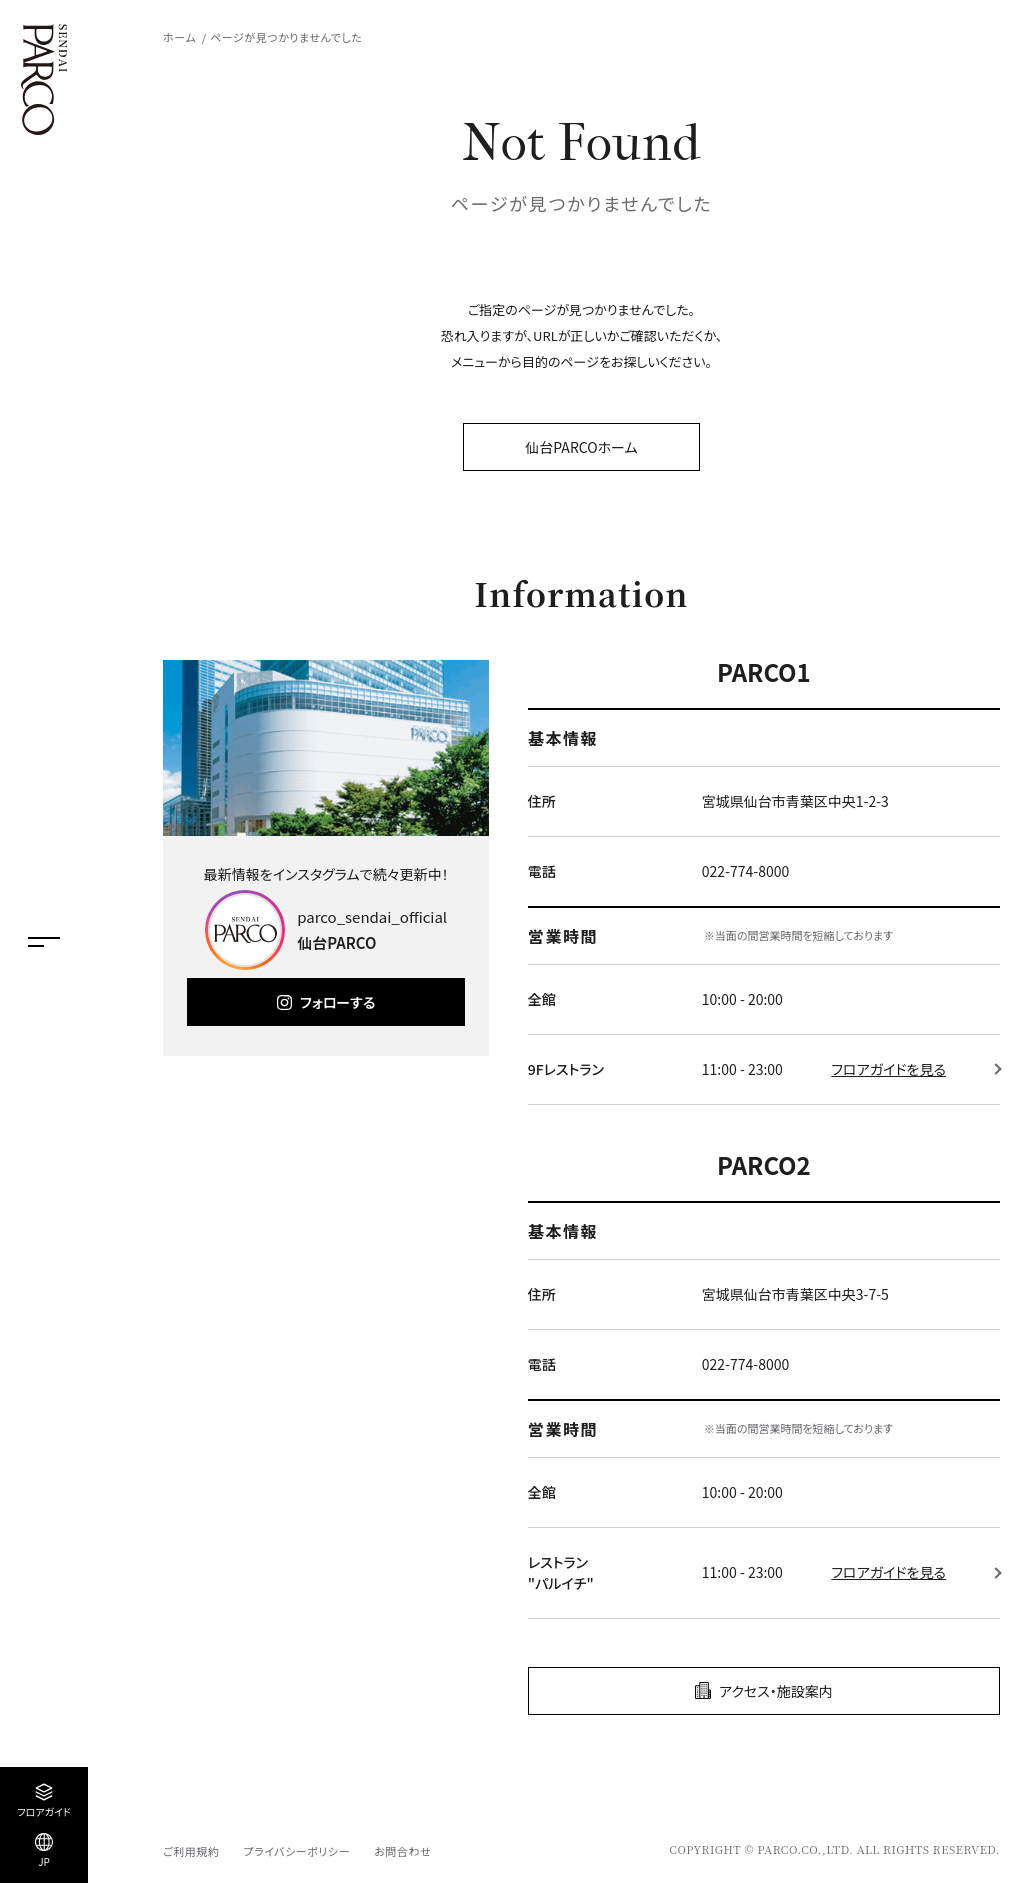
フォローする (337, 1002)
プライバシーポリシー (296, 1851)
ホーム (179, 37)
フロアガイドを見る (888, 1069)
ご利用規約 (191, 1851)
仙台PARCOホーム (581, 447)
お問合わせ (402, 1851)
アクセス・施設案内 (776, 1691)
